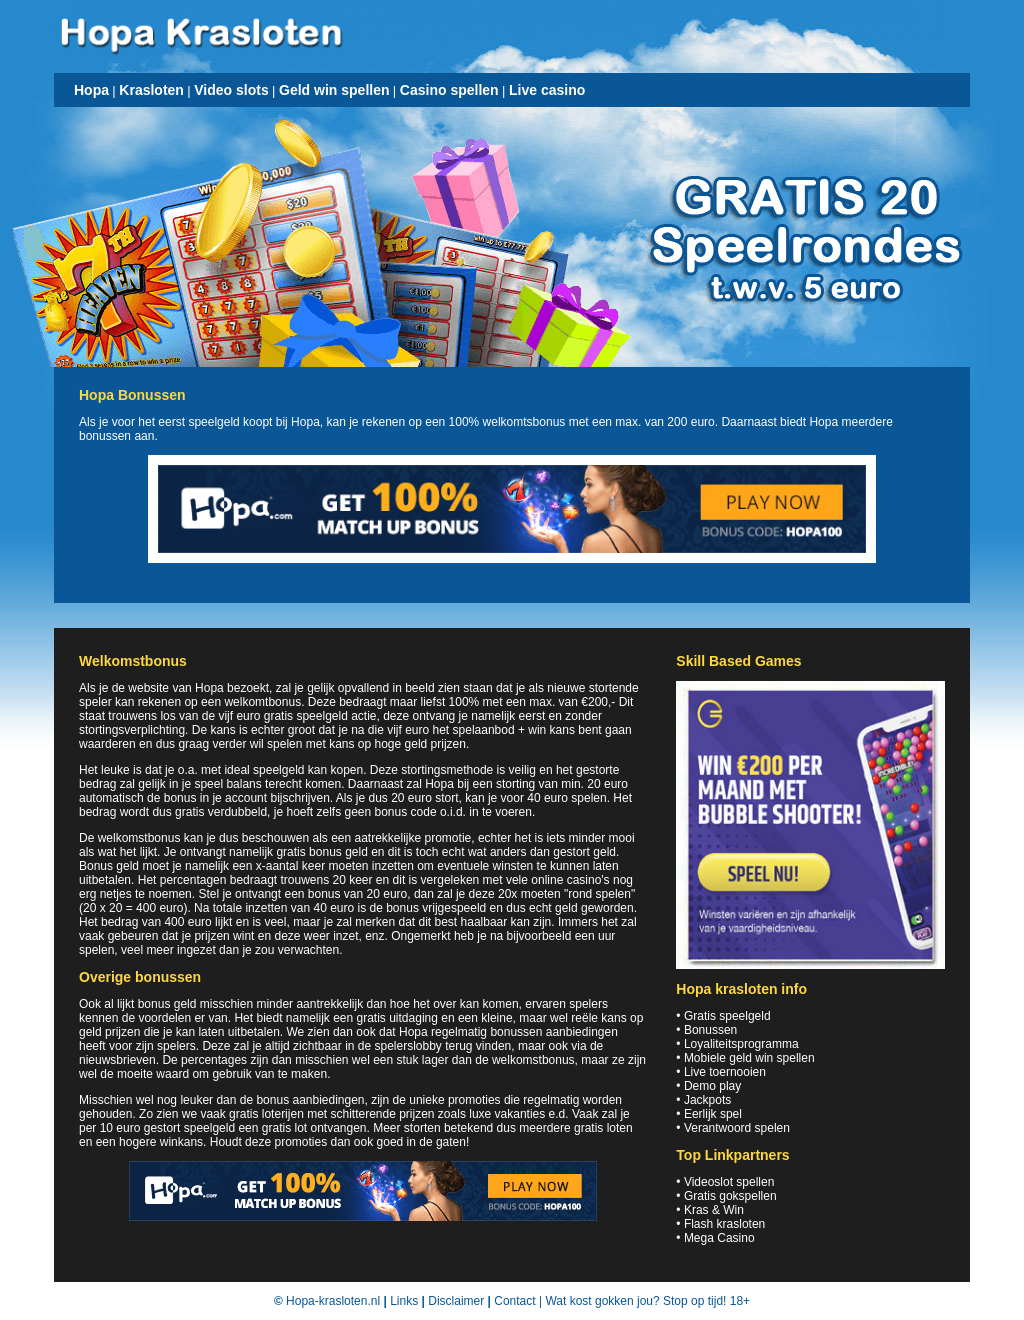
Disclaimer (456, 1301)
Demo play (712, 1086)
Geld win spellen (334, 90)
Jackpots (707, 1100)
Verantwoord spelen (737, 1128)
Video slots (231, 90)
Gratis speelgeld (727, 1016)
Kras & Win (714, 1210)
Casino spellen (449, 90)
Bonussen (710, 1030)
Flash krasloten (724, 1224)
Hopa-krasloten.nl (333, 1301)
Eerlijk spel (713, 1114)
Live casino (547, 90)
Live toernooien (725, 1072)
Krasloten (151, 90)
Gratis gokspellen (730, 1196)
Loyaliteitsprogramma (741, 1044)
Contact (514, 1301)
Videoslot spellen (729, 1182)
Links (404, 1301)
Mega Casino (719, 1238)
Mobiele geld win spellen (749, 1058)
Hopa (91, 90)
